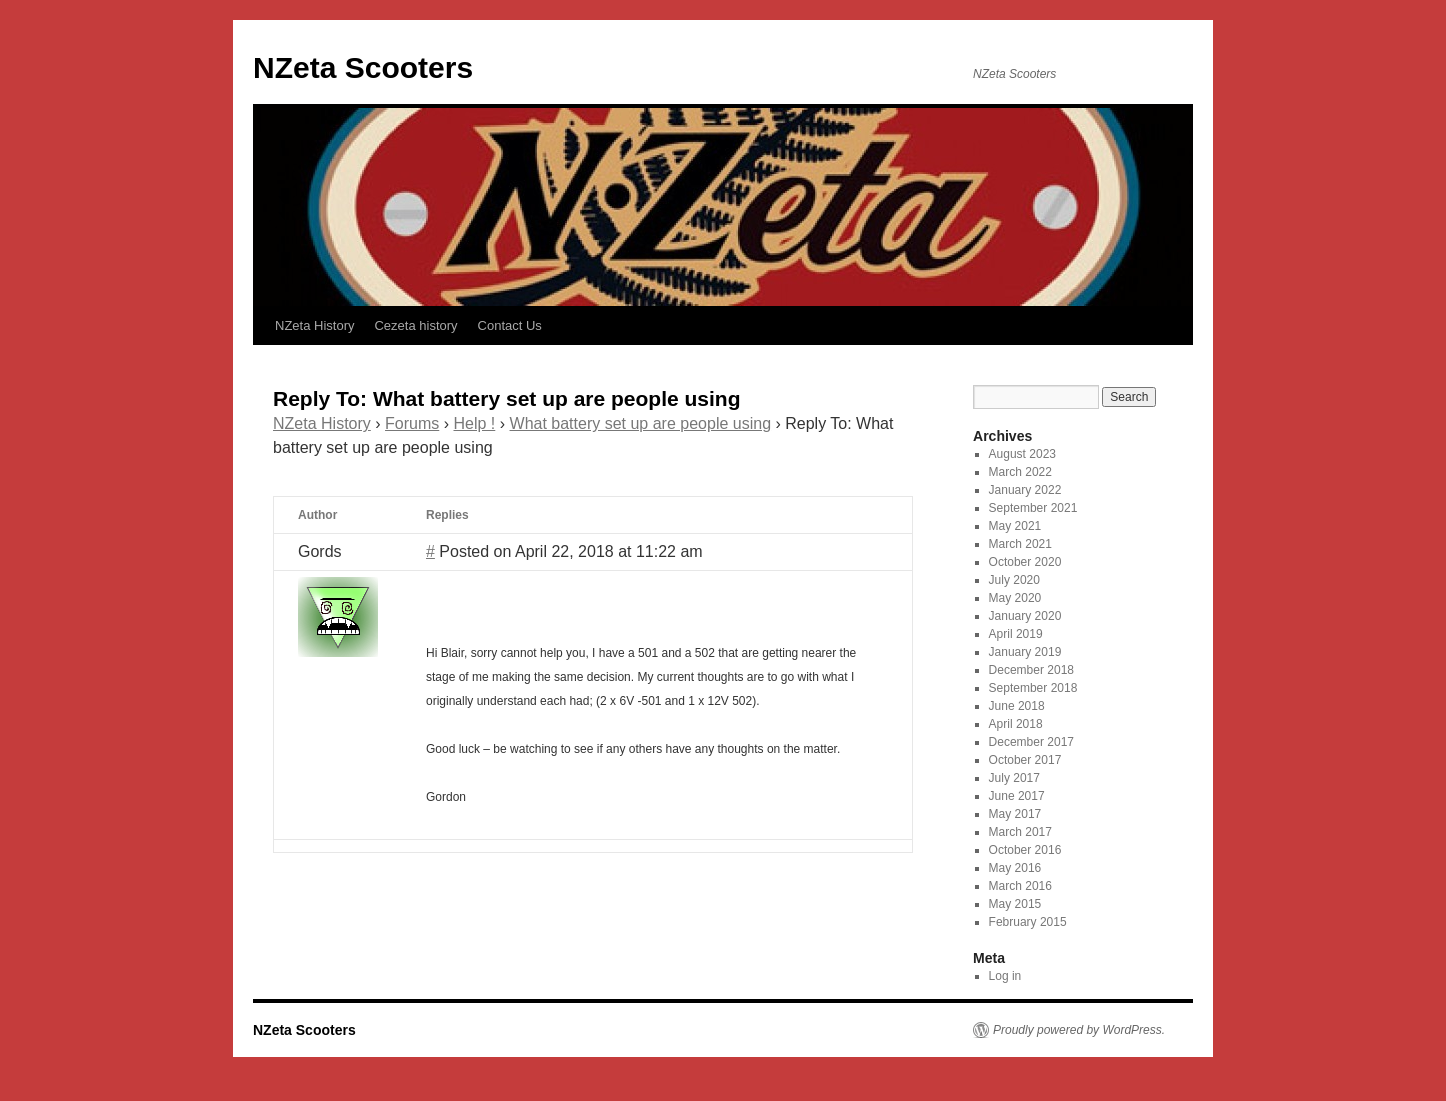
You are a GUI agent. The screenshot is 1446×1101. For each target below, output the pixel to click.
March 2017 (1020, 832)
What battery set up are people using (641, 423)
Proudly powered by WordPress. (1079, 1030)
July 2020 (1014, 580)
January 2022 (1025, 490)
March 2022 (1020, 472)
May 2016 (1015, 868)
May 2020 (1015, 598)
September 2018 (1033, 688)
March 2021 (1020, 544)
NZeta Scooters (363, 67)
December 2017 (1031, 742)
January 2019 (1025, 652)
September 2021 (1033, 508)
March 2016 (1020, 886)
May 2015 (1015, 904)
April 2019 (1016, 634)
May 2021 (1015, 526)
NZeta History (314, 325)
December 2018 (1031, 670)
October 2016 (1025, 850)
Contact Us (510, 325)
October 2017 (1025, 760)
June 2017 (1017, 796)
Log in (1005, 976)
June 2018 (1017, 706)
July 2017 (1014, 778)
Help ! (475, 423)
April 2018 (1016, 724)
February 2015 (1028, 922)
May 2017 (1015, 814)
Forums (412, 423)
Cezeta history (415, 325)
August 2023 (1022, 454)
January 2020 (1025, 616)
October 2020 (1025, 562)
